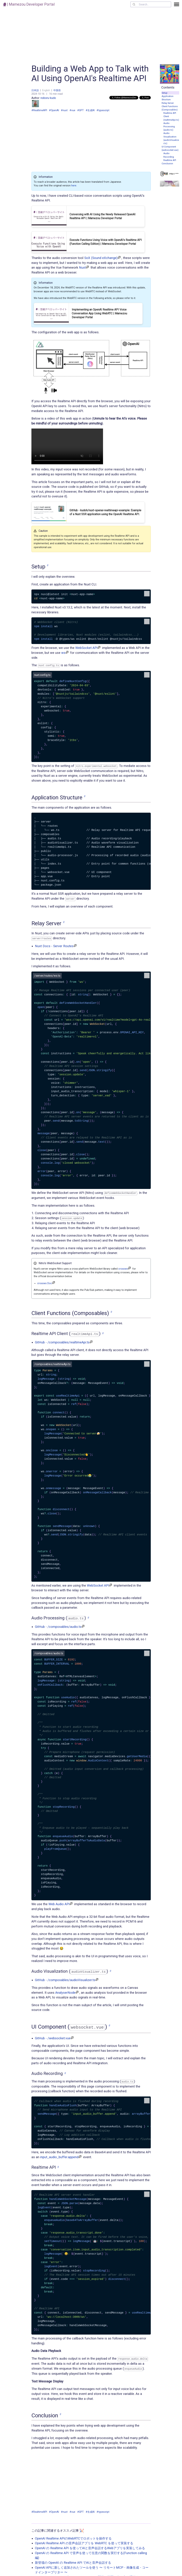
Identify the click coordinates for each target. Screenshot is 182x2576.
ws (63, 653)
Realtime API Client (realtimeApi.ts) (171, 116)
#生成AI (90, 110)
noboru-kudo (44, 101)
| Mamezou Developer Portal (29, 4)
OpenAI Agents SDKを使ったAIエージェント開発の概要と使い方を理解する (88, 2574)
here (73, 185)
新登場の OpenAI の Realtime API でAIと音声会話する (73, 2559)
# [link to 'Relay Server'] (64, 921)
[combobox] (150, 4)
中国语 (57, 90)
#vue (72, 110)
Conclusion (167, 163)
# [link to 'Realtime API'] (58, 2164)
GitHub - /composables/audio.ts (58, 1625)
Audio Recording (168, 155)
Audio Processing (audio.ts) (169, 126)
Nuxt (82, 267)
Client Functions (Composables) (170, 108)
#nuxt (64, 110)
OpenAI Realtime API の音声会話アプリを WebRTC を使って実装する (84, 2540)
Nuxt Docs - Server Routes (54, 945)
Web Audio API (59, 1902)
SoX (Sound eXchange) (101, 258)
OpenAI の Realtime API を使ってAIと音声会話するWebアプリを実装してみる (90, 2545)
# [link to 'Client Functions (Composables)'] (111, 1310)
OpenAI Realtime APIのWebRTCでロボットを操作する (73, 2535)
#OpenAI (54, 110)
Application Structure (167, 98)
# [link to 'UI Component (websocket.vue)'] (109, 2023)
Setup (164, 93)
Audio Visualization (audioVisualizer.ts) (171, 138)
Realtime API (169, 160)
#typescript (103, 110)
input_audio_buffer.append (59, 2154)
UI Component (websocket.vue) (170, 148)
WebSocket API (86, 648)
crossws (123, 1267)
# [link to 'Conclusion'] (60, 2411)
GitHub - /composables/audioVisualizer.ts (65, 1978)
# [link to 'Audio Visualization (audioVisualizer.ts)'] (110, 1969)
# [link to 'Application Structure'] (85, 795)
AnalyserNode (65, 1990)
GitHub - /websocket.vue (53, 2036)
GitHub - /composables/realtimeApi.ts (62, 1340)
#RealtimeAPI (39, 110)
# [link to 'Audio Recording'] (65, 2070)
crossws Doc (44, 1281)
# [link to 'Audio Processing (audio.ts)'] (88, 1615)
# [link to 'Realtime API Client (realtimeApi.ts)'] (103, 1331)
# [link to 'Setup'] (48, 565)
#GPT (80, 110)
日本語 (35, 90)
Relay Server (168, 103)
